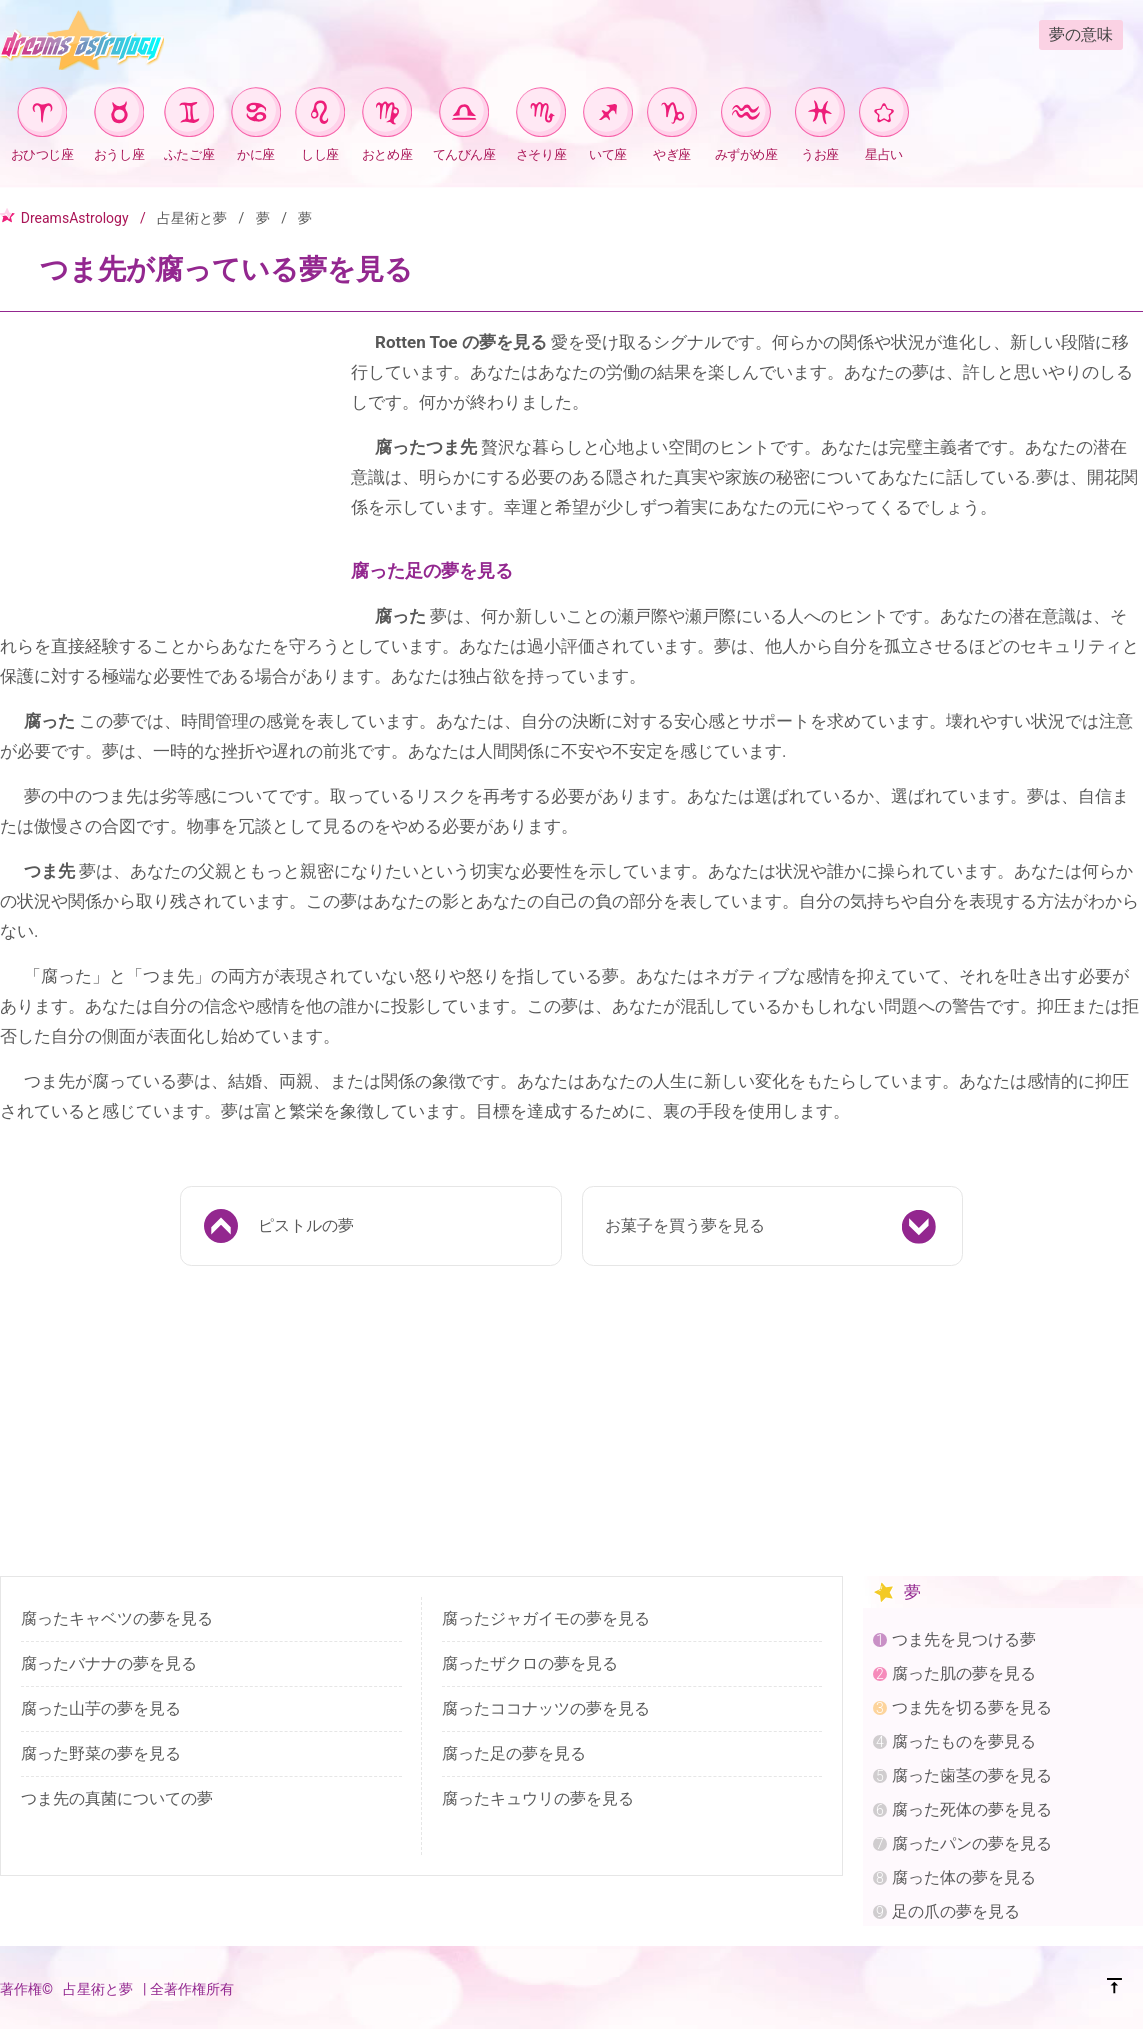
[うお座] (820, 115)
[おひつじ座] (42, 115)
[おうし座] (119, 115)
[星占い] (884, 115)
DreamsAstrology (75, 218)
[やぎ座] (672, 115)
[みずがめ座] (746, 115)
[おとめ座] (387, 115)
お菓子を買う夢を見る (685, 1225)
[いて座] (608, 115)
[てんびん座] (464, 115)
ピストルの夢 (306, 1225)
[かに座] (256, 115)
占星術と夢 (192, 218)
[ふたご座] (189, 115)
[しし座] (320, 115)
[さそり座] (541, 115)
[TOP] (1115, 1989)
